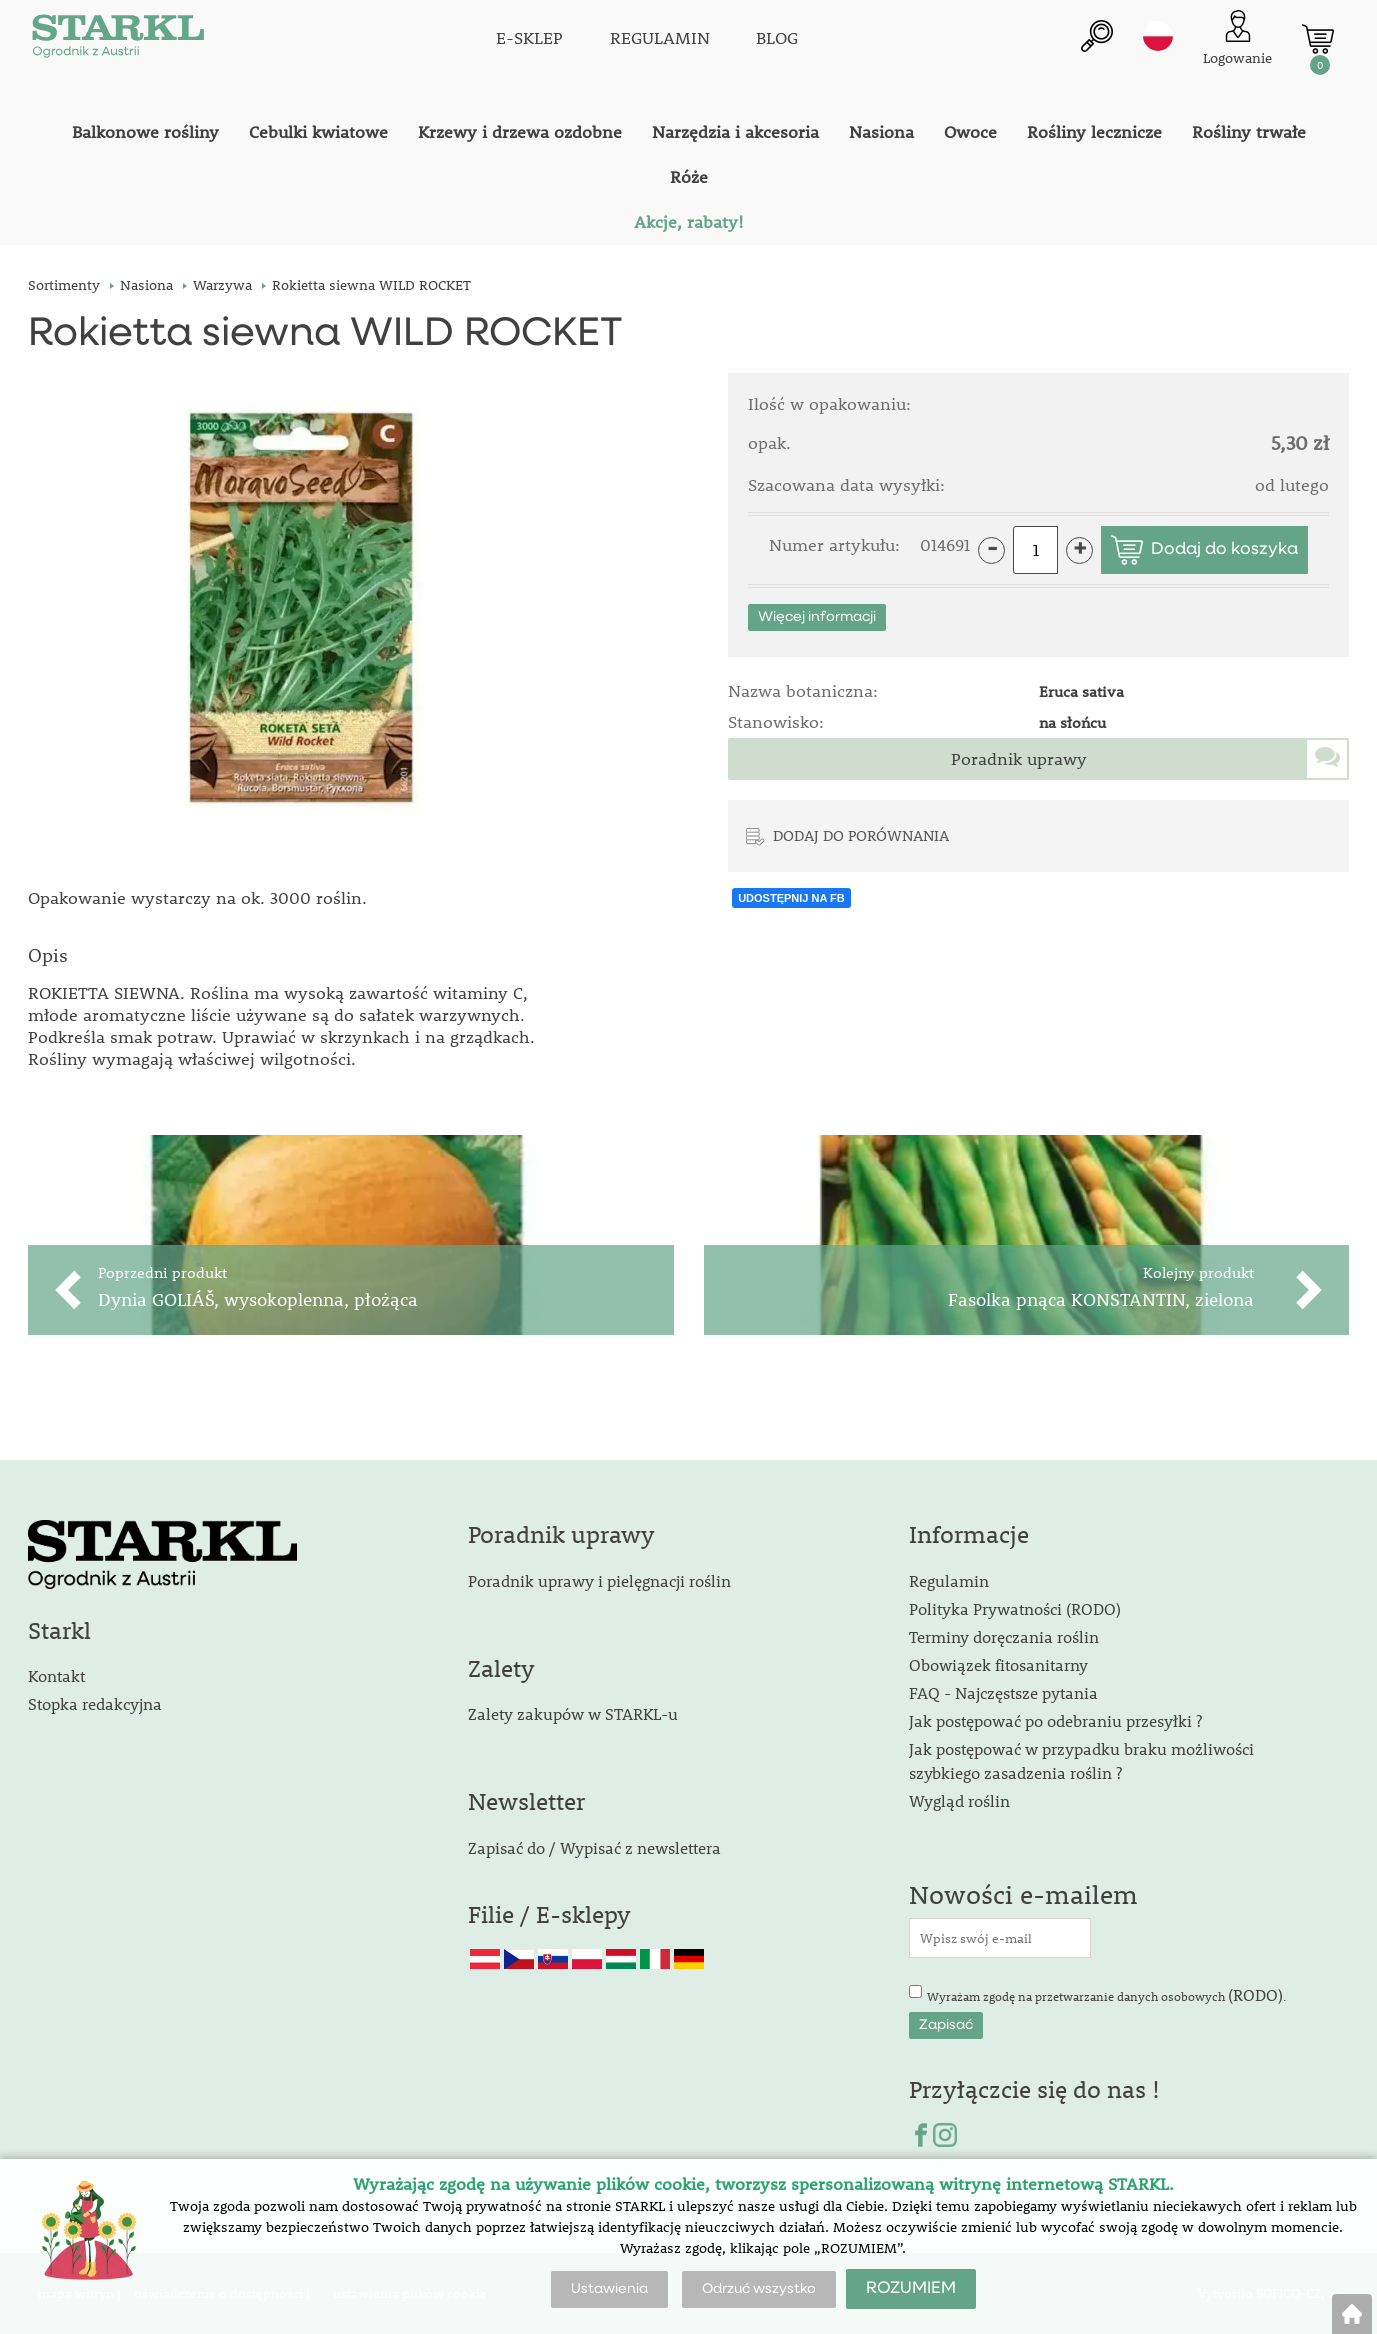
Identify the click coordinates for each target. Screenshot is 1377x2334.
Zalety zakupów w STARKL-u (573, 1713)
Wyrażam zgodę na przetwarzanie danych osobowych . (1106, 1994)
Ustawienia (609, 2289)
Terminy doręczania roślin (1004, 1636)
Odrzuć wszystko (759, 2289)
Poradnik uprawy (1019, 759)
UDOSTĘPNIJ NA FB (791, 898)
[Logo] (118, 40)
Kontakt (56, 1675)
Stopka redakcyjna (95, 1703)
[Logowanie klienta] (1237, 39)
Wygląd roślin (959, 1800)
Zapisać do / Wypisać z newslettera (594, 1847)
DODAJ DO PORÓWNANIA (861, 835)
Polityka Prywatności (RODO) (1015, 1608)
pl (1158, 37)
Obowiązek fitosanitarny (998, 1664)
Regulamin (949, 1580)
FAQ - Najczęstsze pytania (1003, 1692)
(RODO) (1255, 1994)
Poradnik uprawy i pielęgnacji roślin (599, 1580)
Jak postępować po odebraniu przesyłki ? (1055, 1720)
